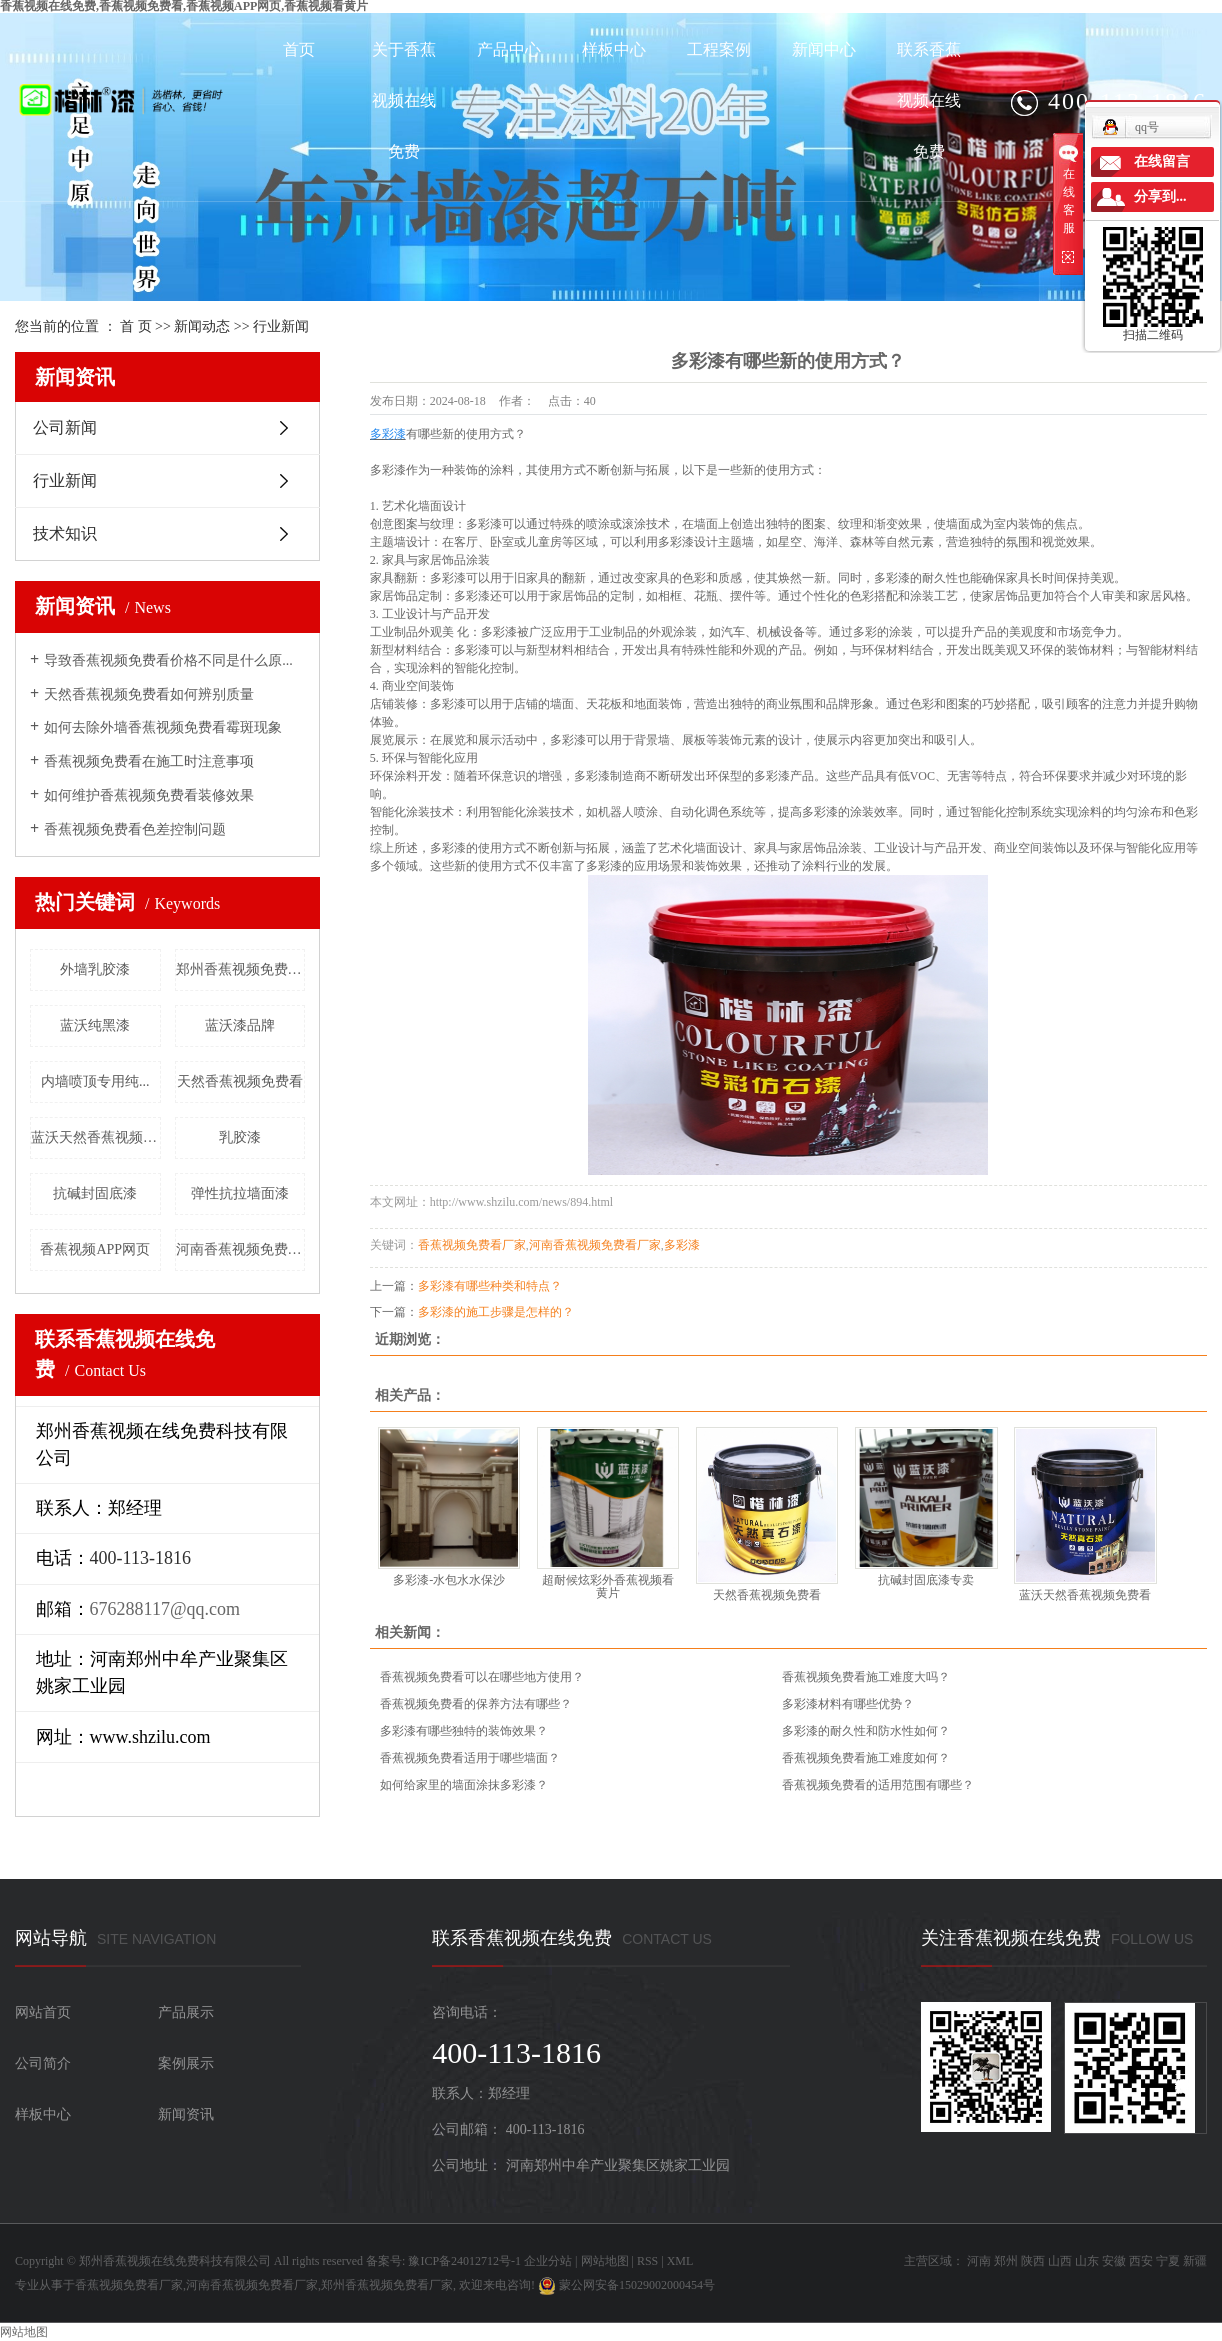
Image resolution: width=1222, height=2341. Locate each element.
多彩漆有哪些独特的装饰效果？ (464, 1731)
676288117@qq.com (165, 1609)
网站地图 (605, 2261)
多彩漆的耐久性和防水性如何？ (866, 1731)
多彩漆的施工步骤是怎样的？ (496, 1312)
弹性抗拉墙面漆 (240, 1193)
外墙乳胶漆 (95, 969)
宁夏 (1168, 2261)
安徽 (1114, 2261)
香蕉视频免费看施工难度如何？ (866, 1758)
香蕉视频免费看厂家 (472, 1245)
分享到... (1160, 196)
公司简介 (43, 2063)
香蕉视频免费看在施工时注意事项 (149, 761)
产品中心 (509, 49)
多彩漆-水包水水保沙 (449, 1580)
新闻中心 (824, 49)
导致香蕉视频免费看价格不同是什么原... (168, 660)
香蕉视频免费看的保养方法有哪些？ (476, 1704)
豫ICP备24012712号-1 (464, 2261)
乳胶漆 (240, 1137)
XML (680, 2261)
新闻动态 (202, 326)
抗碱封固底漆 (95, 1193)
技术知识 (65, 533)
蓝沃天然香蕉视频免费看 (96, 1137)
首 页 (136, 326)
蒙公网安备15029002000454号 (626, 2285)
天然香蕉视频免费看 (240, 1081)
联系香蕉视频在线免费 (929, 100)
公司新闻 (65, 427)
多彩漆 (682, 1245)
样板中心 (614, 49)
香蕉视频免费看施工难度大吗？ (866, 1677)
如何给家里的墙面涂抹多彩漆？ (464, 1785)
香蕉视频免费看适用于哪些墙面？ (470, 1758)
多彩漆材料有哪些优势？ (848, 1704)
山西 (1060, 2261)
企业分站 (548, 2261)
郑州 (1006, 2261)
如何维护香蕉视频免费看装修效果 (149, 795)
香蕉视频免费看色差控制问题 (135, 829)
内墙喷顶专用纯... (95, 1081)
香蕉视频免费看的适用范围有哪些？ (878, 1785)
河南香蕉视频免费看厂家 (241, 1249)
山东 (1087, 2261)
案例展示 (186, 2063)
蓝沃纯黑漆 (95, 1025)
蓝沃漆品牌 (240, 1025)
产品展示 (186, 2012)
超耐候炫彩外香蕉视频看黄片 (608, 1586)
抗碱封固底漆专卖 (926, 1580)
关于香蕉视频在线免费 (404, 100)
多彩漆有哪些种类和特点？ (490, 1286)
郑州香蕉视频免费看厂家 (241, 969)
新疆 (1195, 2261)
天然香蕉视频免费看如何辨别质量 (149, 694)
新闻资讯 (186, 2114)
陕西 (1033, 2261)
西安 (1141, 2261)
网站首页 (43, 2012)
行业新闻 (281, 326)
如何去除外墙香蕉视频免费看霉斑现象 (163, 727)
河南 (979, 2261)
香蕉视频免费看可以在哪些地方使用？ (482, 1677)
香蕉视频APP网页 (95, 1249)
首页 (299, 49)
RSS (647, 2261)
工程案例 (719, 49)
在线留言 (1162, 161)
